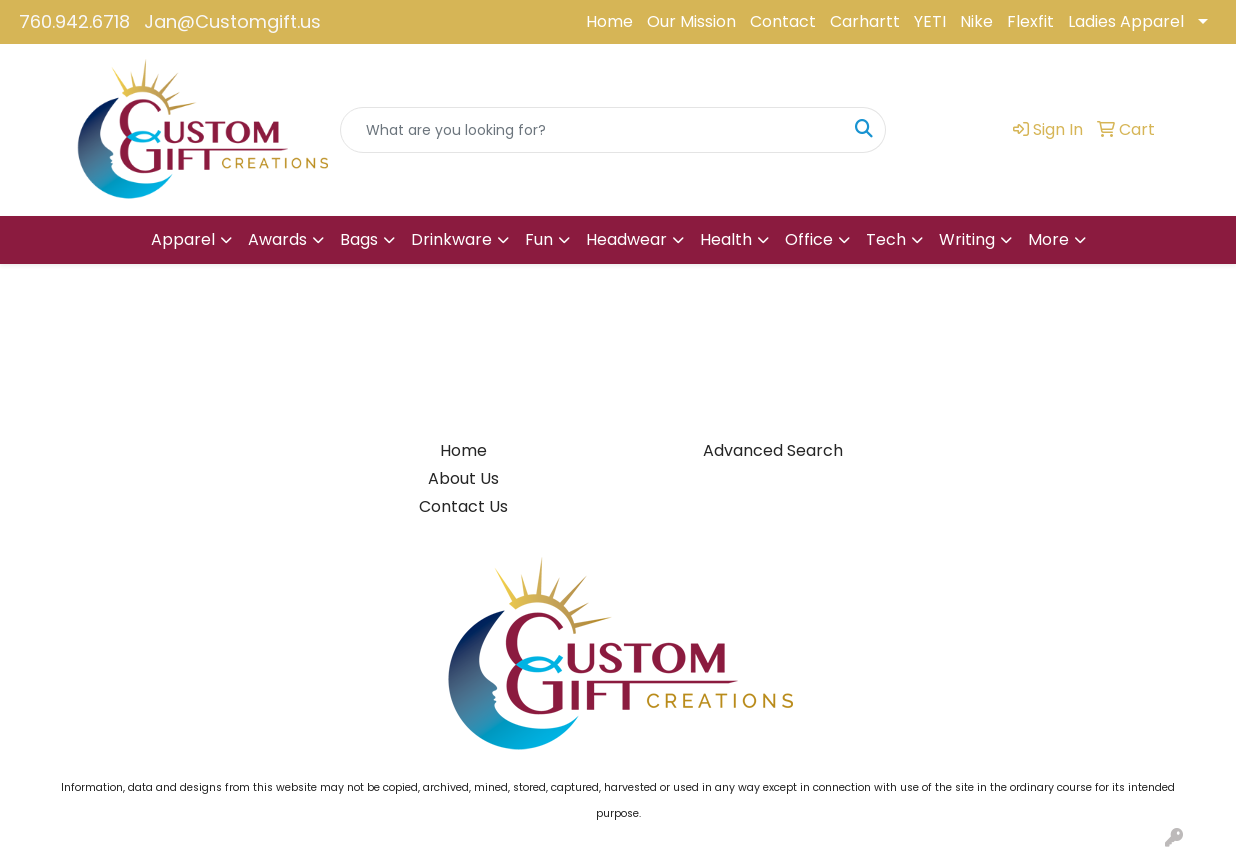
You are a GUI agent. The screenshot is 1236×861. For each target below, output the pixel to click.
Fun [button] (539, 239)
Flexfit (1030, 21)
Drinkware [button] (451, 239)
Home (609, 21)
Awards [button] (277, 239)
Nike (976, 21)
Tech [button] (886, 239)
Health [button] (726, 239)
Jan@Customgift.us (232, 21)
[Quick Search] (592, 130)
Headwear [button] (626, 239)
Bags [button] (359, 239)
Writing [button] (967, 239)
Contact (783, 21)
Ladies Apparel (1126, 21)
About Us (463, 478)
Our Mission (691, 21)
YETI (930, 21)
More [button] (1048, 239)
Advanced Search (773, 450)
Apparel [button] (183, 239)
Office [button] (809, 239)
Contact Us (463, 506)
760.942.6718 (74, 21)
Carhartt (865, 21)
